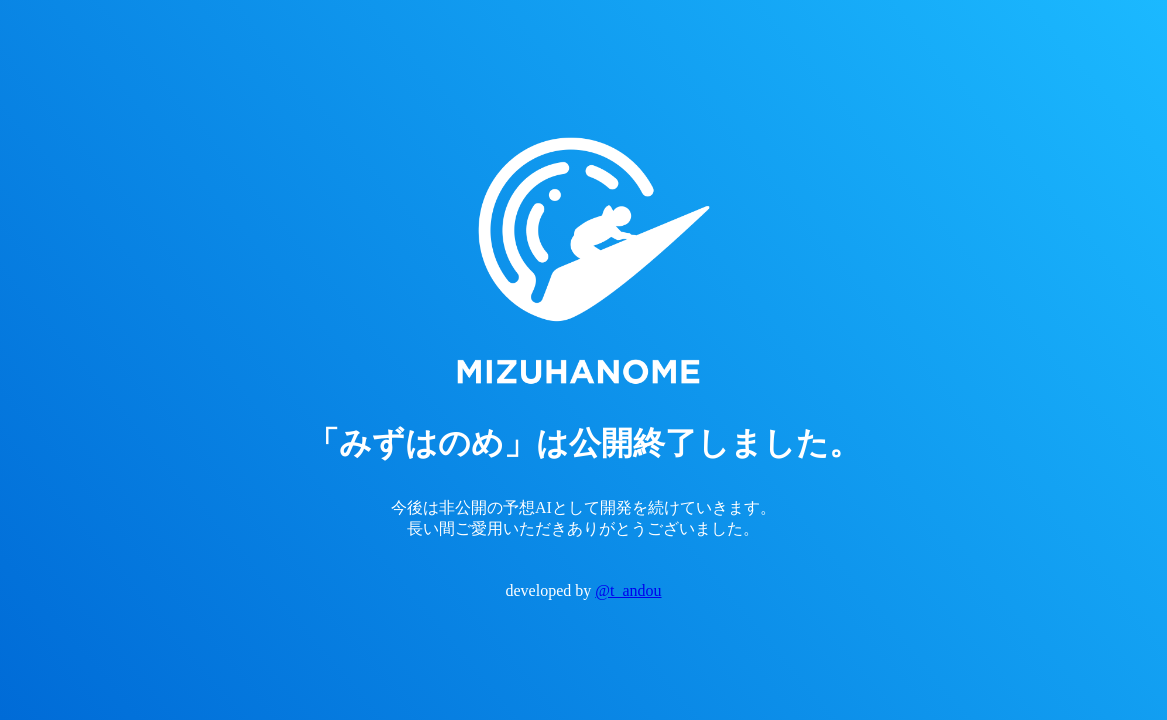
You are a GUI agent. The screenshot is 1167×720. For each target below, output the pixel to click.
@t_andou (628, 590)
